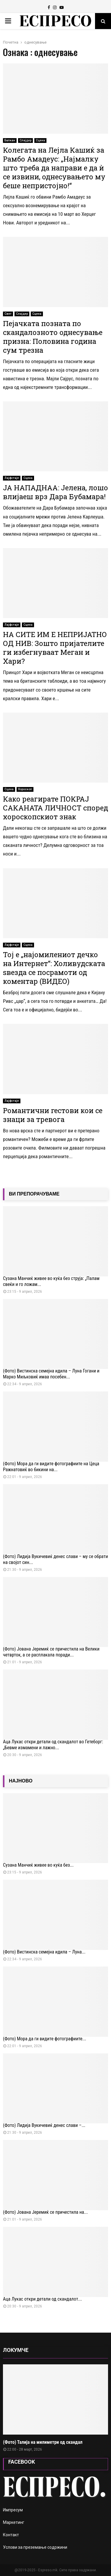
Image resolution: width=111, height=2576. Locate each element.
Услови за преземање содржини (35, 2547)
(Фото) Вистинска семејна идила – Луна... (44, 1952)
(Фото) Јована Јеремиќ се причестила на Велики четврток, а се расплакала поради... (51, 1652)
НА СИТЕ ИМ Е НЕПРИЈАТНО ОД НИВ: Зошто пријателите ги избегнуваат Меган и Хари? (55, 648)
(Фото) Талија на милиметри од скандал (42, 2442)
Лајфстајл (11, 478)
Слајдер (25, 140)
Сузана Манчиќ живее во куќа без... (38, 1865)
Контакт (11, 2534)
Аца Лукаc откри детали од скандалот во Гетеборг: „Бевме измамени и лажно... (53, 1744)
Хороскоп (25, 789)
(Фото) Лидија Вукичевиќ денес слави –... (44, 2125)
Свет (8, 313)
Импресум (13, 2510)
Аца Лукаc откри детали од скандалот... (42, 2299)
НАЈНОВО (21, 1781)
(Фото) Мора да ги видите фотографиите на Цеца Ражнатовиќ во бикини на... (51, 1466)
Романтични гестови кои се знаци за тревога (52, 1115)
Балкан (9, 140)
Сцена (40, 140)
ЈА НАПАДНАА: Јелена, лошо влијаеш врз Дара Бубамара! (55, 492)
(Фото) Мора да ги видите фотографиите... (44, 2039)
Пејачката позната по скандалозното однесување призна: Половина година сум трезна (52, 337)
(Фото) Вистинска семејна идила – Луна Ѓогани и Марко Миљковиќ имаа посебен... (51, 1374)
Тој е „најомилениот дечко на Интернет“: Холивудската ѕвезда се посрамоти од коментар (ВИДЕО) (54, 968)
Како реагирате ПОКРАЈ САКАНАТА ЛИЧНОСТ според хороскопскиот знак (55, 807)
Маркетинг (13, 2522)
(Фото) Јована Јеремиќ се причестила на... (45, 2212)
